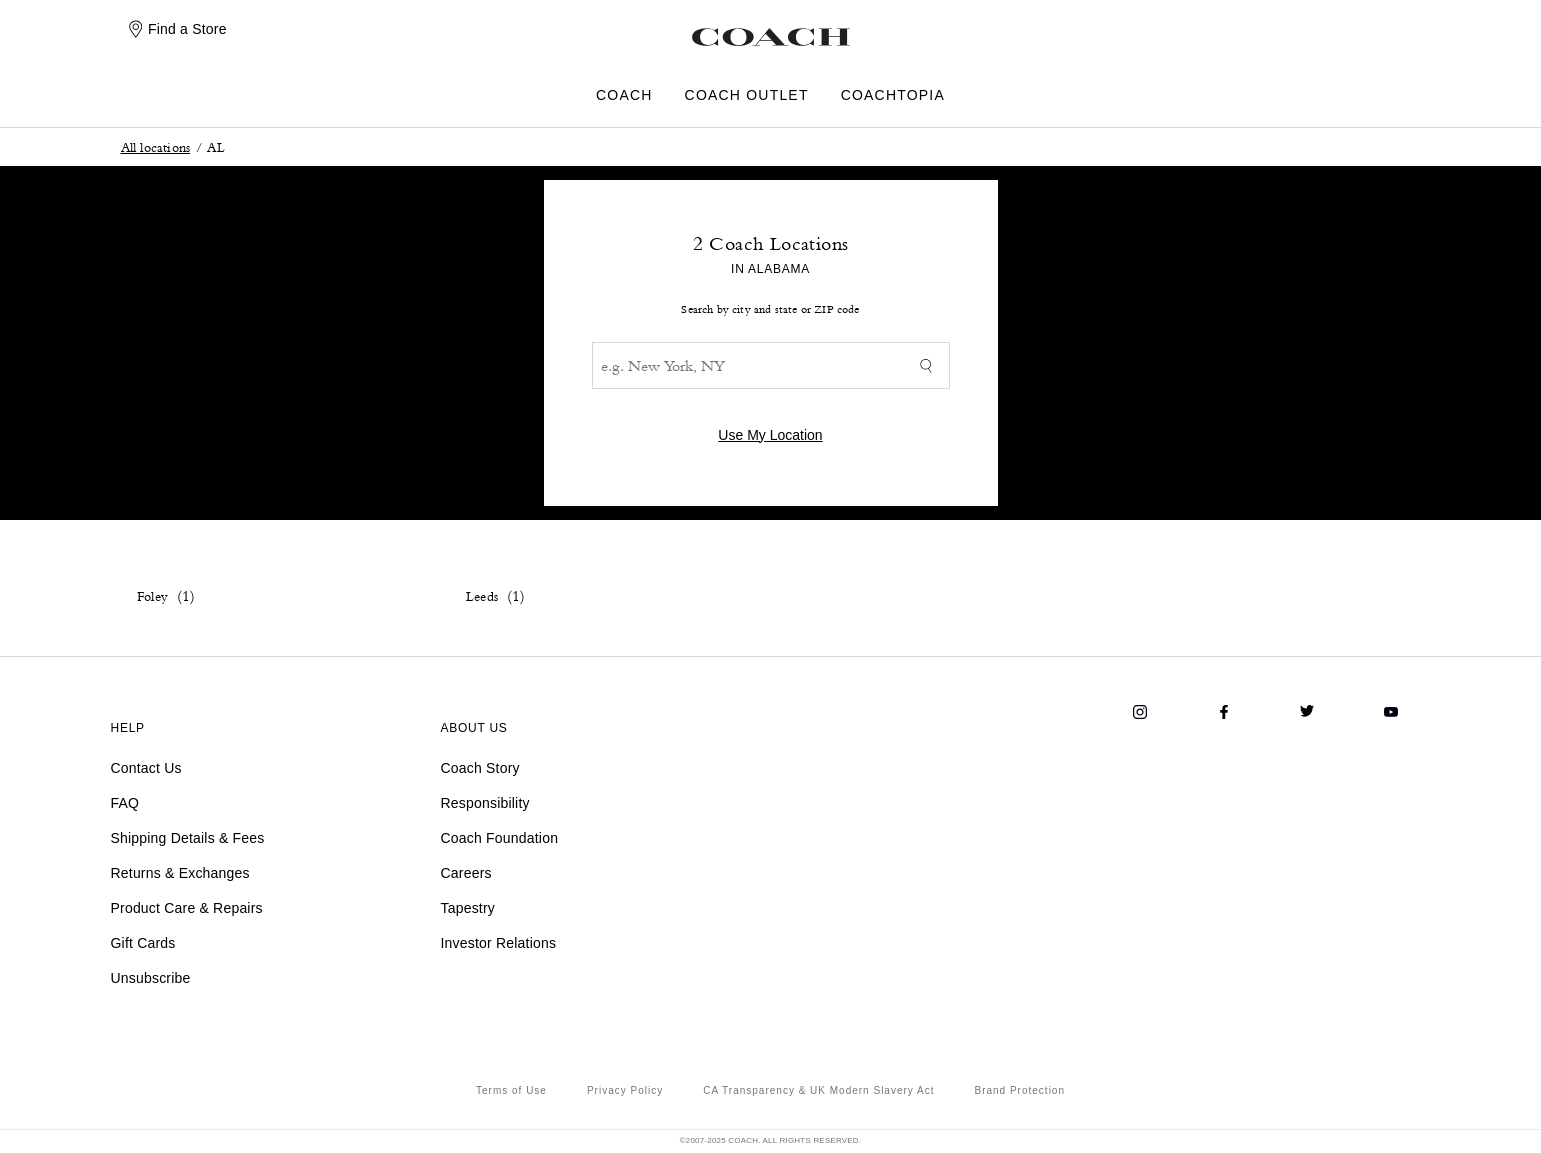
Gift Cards (143, 943)
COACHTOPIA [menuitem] (893, 95)
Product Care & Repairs (187, 908)
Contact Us (146, 768)
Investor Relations (499, 943)
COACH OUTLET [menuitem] (747, 95)
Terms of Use (511, 1090)
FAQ (125, 803)
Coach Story (480, 768)
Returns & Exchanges (180, 873)
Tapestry (468, 908)
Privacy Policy (625, 1090)
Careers (466, 873)
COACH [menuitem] (624, 95)
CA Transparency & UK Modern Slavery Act (818, 1090)
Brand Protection (1019, 1090)
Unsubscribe (151, 978)
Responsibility (485, 803)
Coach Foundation (500, 838)
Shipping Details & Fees (188, 838)
